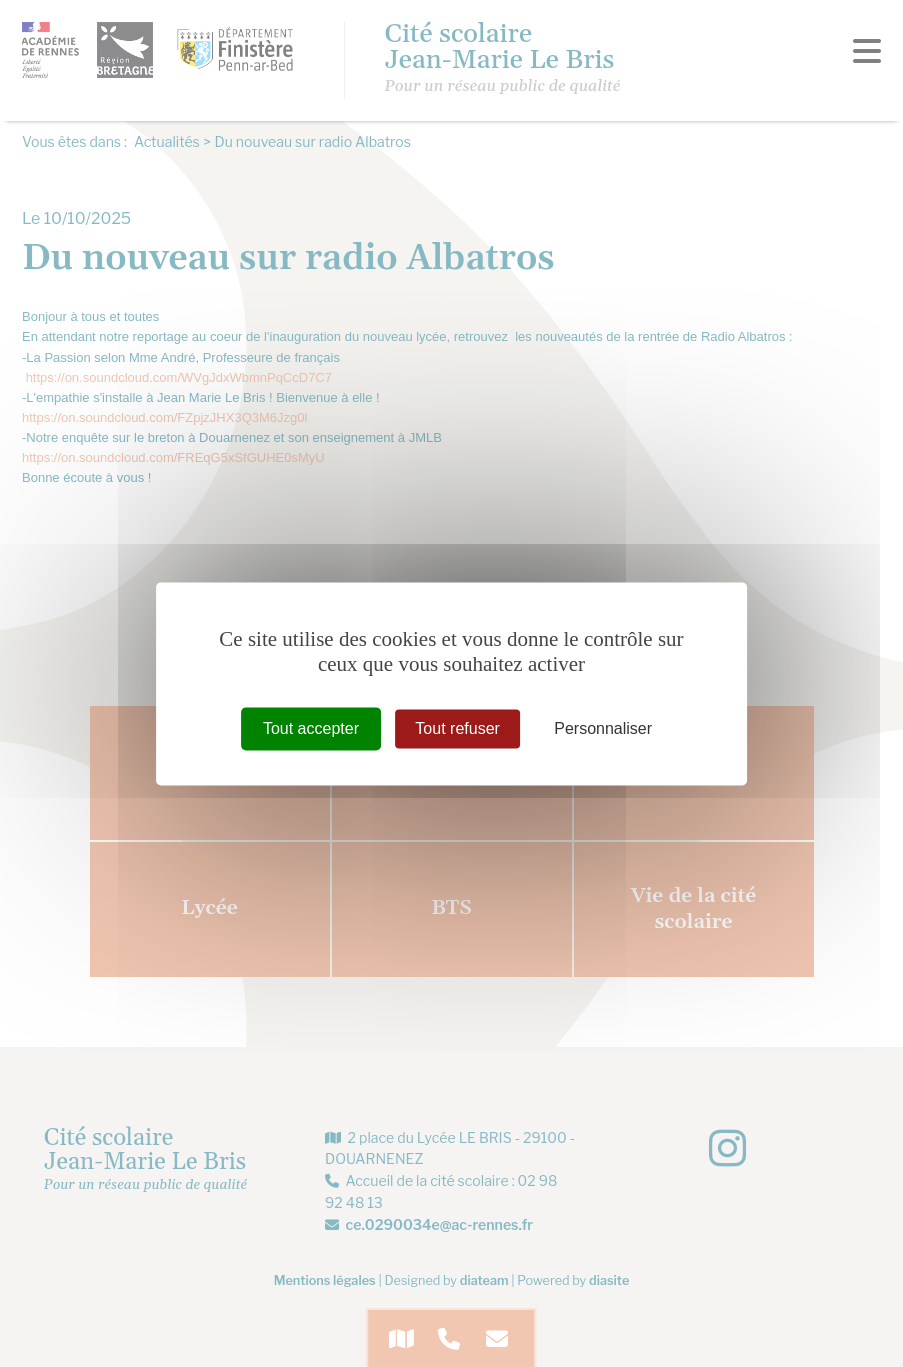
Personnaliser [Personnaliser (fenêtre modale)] (603, 728)
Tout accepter (311, 728)
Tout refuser (457, 728)
